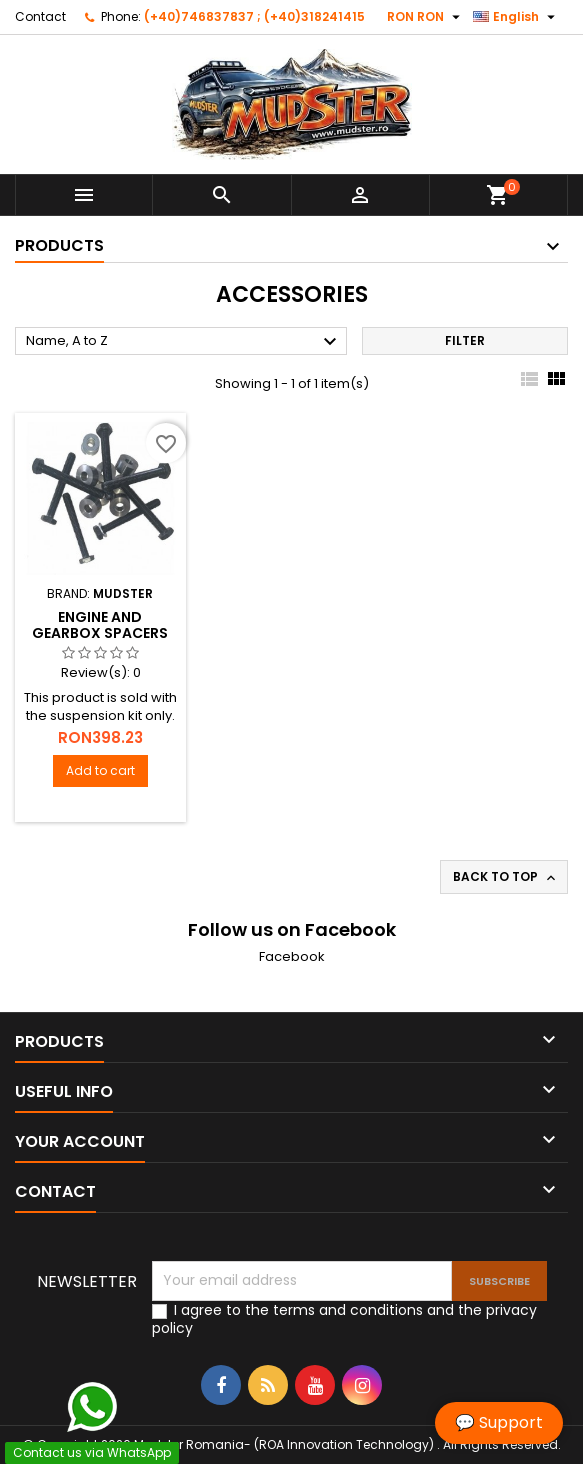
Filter (465, 340)
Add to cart (100, 770)
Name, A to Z (184, 342)
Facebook (292, 956)
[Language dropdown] (516, 17)
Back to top (506, 877)
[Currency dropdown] (426, 17)
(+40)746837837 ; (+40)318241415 (254, 16)
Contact (40, 16)
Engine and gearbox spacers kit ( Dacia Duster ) (100, 633)
